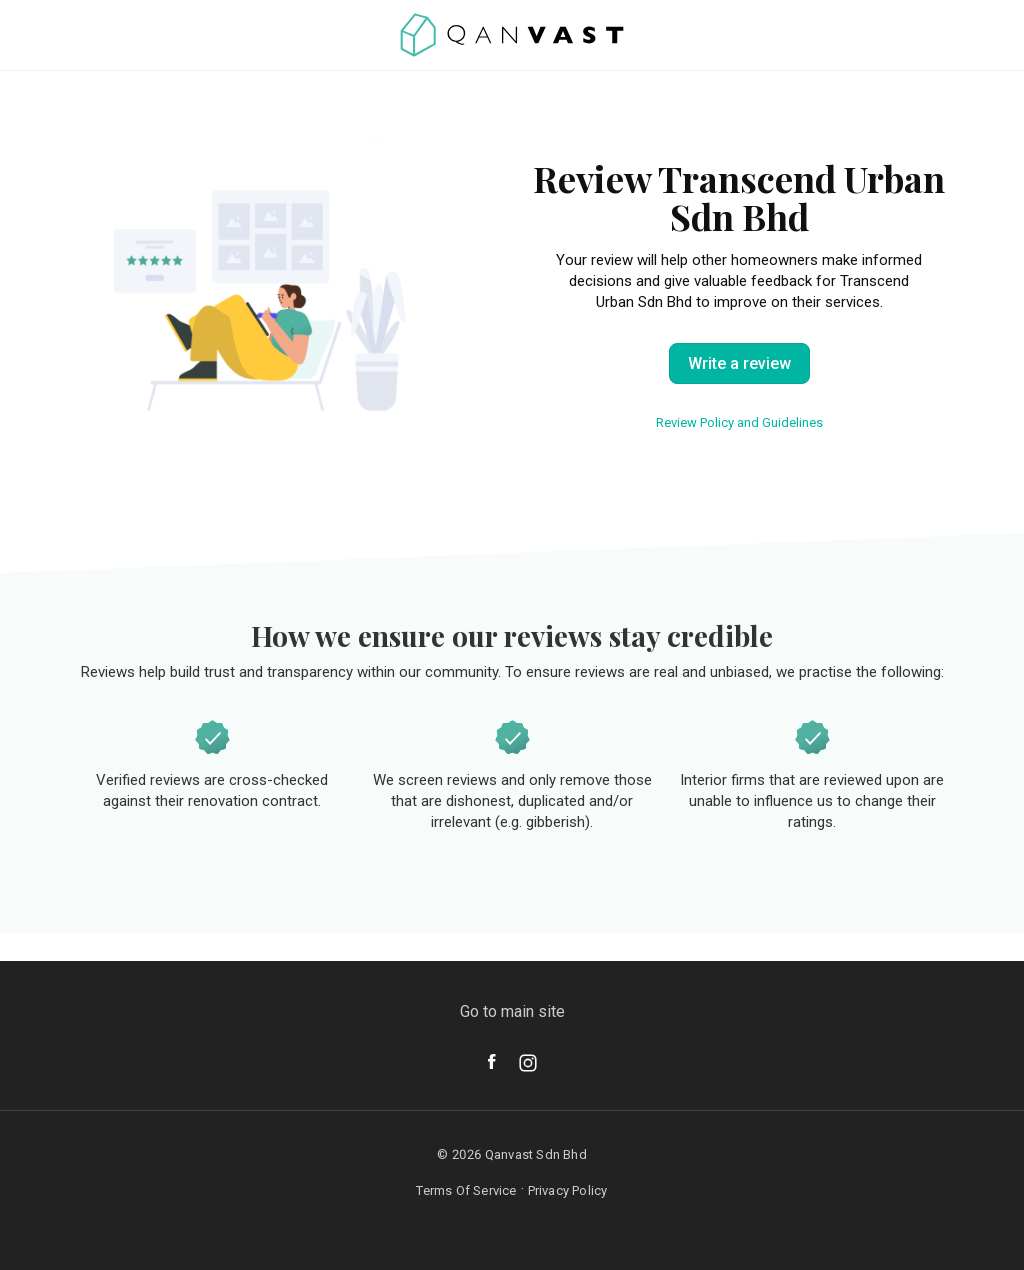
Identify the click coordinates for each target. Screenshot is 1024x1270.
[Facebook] (492, 1061)
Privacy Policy (568, 1190)
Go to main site (512, 1011)
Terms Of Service (466, 1190)
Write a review (739, 363)
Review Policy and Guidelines (739, 422)
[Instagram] (528, 1063)
